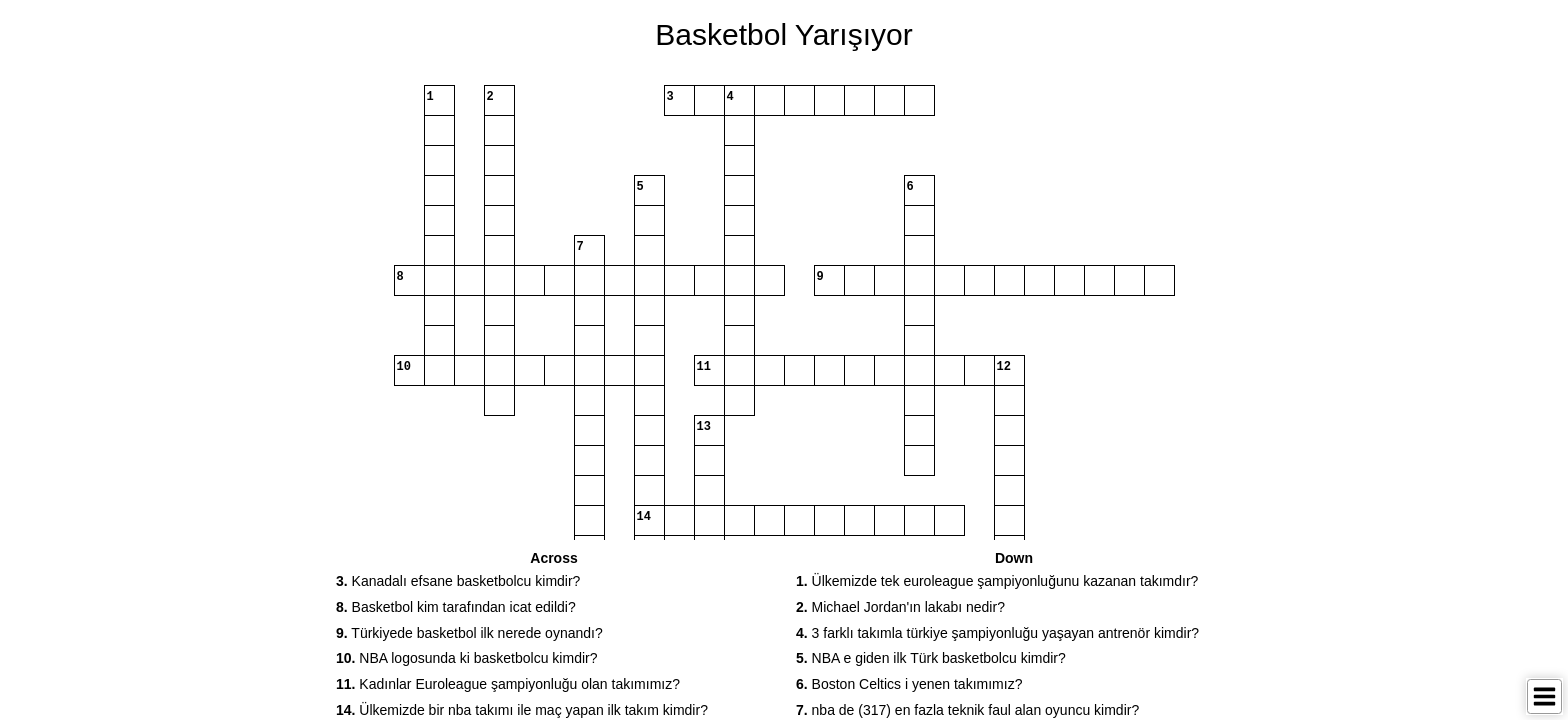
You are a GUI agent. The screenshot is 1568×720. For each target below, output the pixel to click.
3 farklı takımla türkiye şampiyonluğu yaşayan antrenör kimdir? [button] (997, 633)
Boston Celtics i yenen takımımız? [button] (909, 684)
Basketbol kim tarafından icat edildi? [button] (456, 607)
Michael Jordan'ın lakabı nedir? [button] (900, 607)
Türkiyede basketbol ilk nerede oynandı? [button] (469, 633)
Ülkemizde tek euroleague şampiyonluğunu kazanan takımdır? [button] (997, 581)
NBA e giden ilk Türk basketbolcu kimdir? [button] (931, 658)
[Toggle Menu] (1544, 696)
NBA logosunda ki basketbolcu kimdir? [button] (467, 658)
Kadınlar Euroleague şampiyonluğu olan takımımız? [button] (508, 684)
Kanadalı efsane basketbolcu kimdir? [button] (458, 581)
